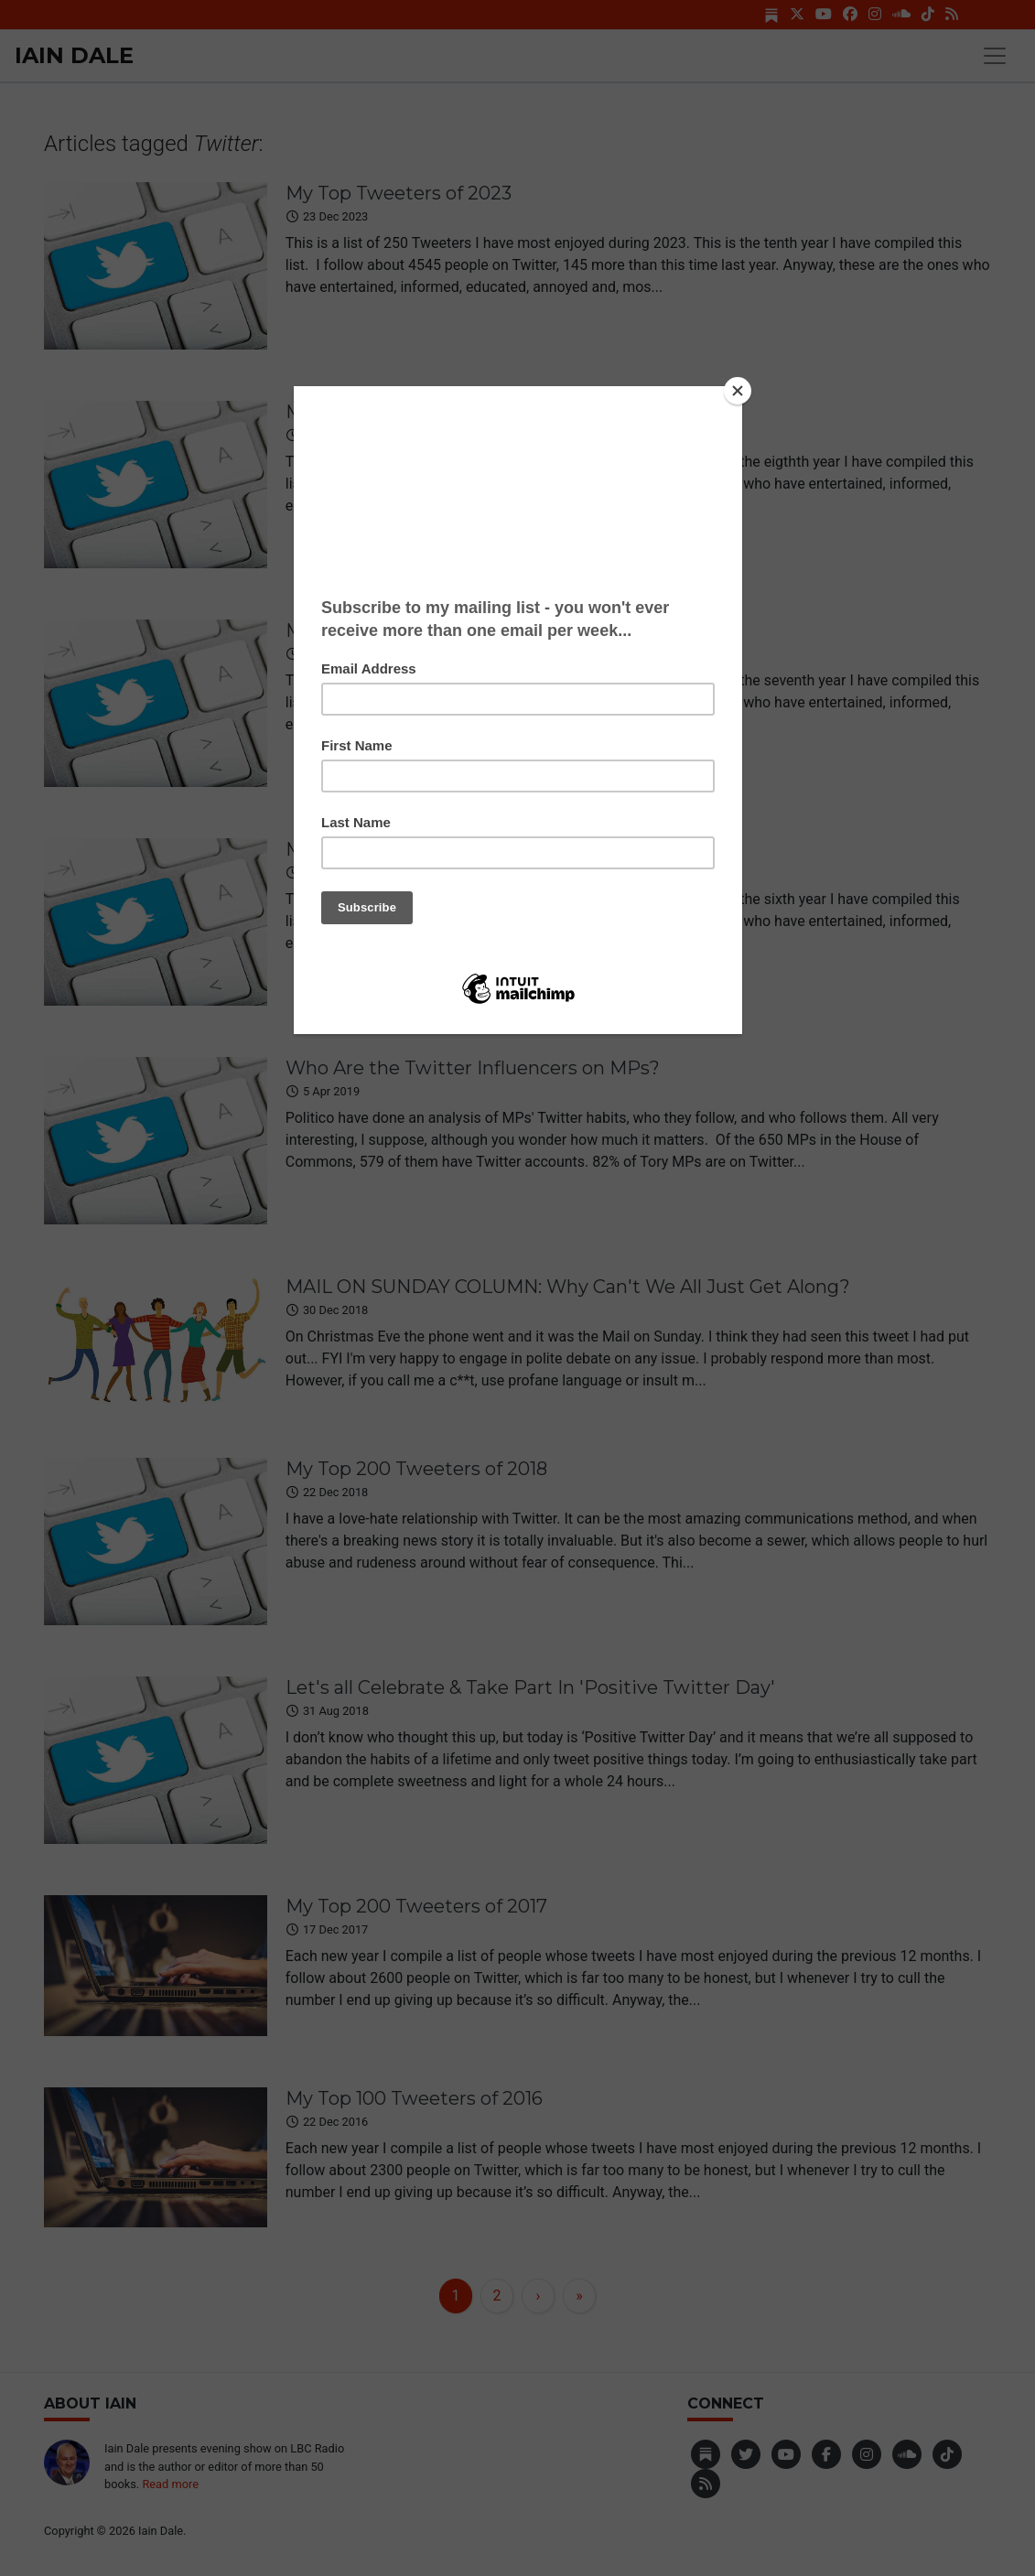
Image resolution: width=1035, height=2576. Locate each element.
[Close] (737, 390)
